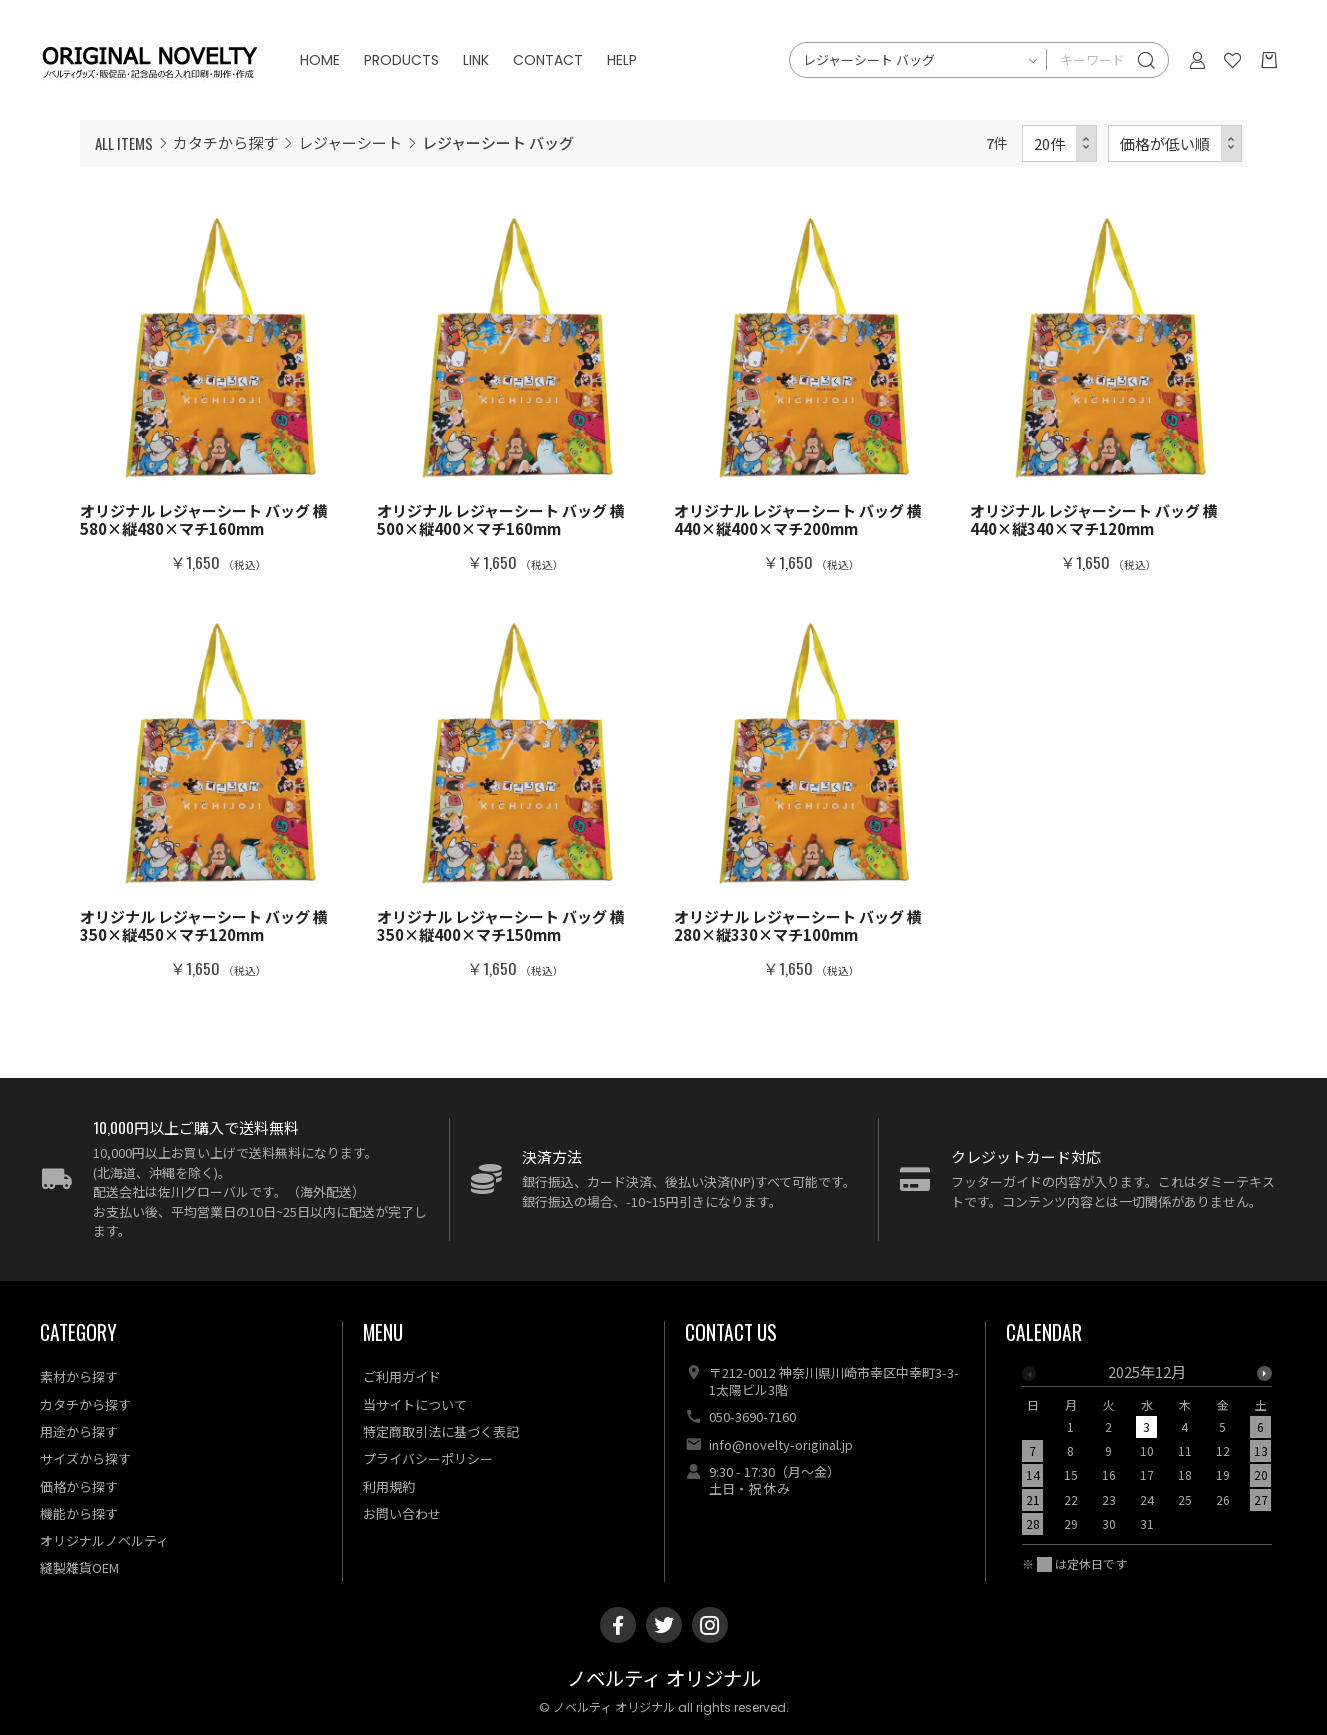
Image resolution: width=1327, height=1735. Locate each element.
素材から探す (79, 1376)
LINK (476, 60)
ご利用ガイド (402, 1376)
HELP (622, 60)
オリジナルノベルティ (104, 1540)
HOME (320, 60)
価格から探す (79, 1486)
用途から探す (79, 1431)
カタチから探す (225, 142)
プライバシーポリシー (428, 1458)
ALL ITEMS (124, 143)
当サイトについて (415, 1404)
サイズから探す (85, 1458)
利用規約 (389, 1486)
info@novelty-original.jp (781, 1444)
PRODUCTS (401, 60)
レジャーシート (350, 142)
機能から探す (79, 1513)
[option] (1147, 1454)
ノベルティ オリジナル (664, 1679)
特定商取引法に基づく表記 (441, 1431)
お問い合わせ (402, 1513)
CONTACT (548, 60)
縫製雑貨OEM (79, 1567)
